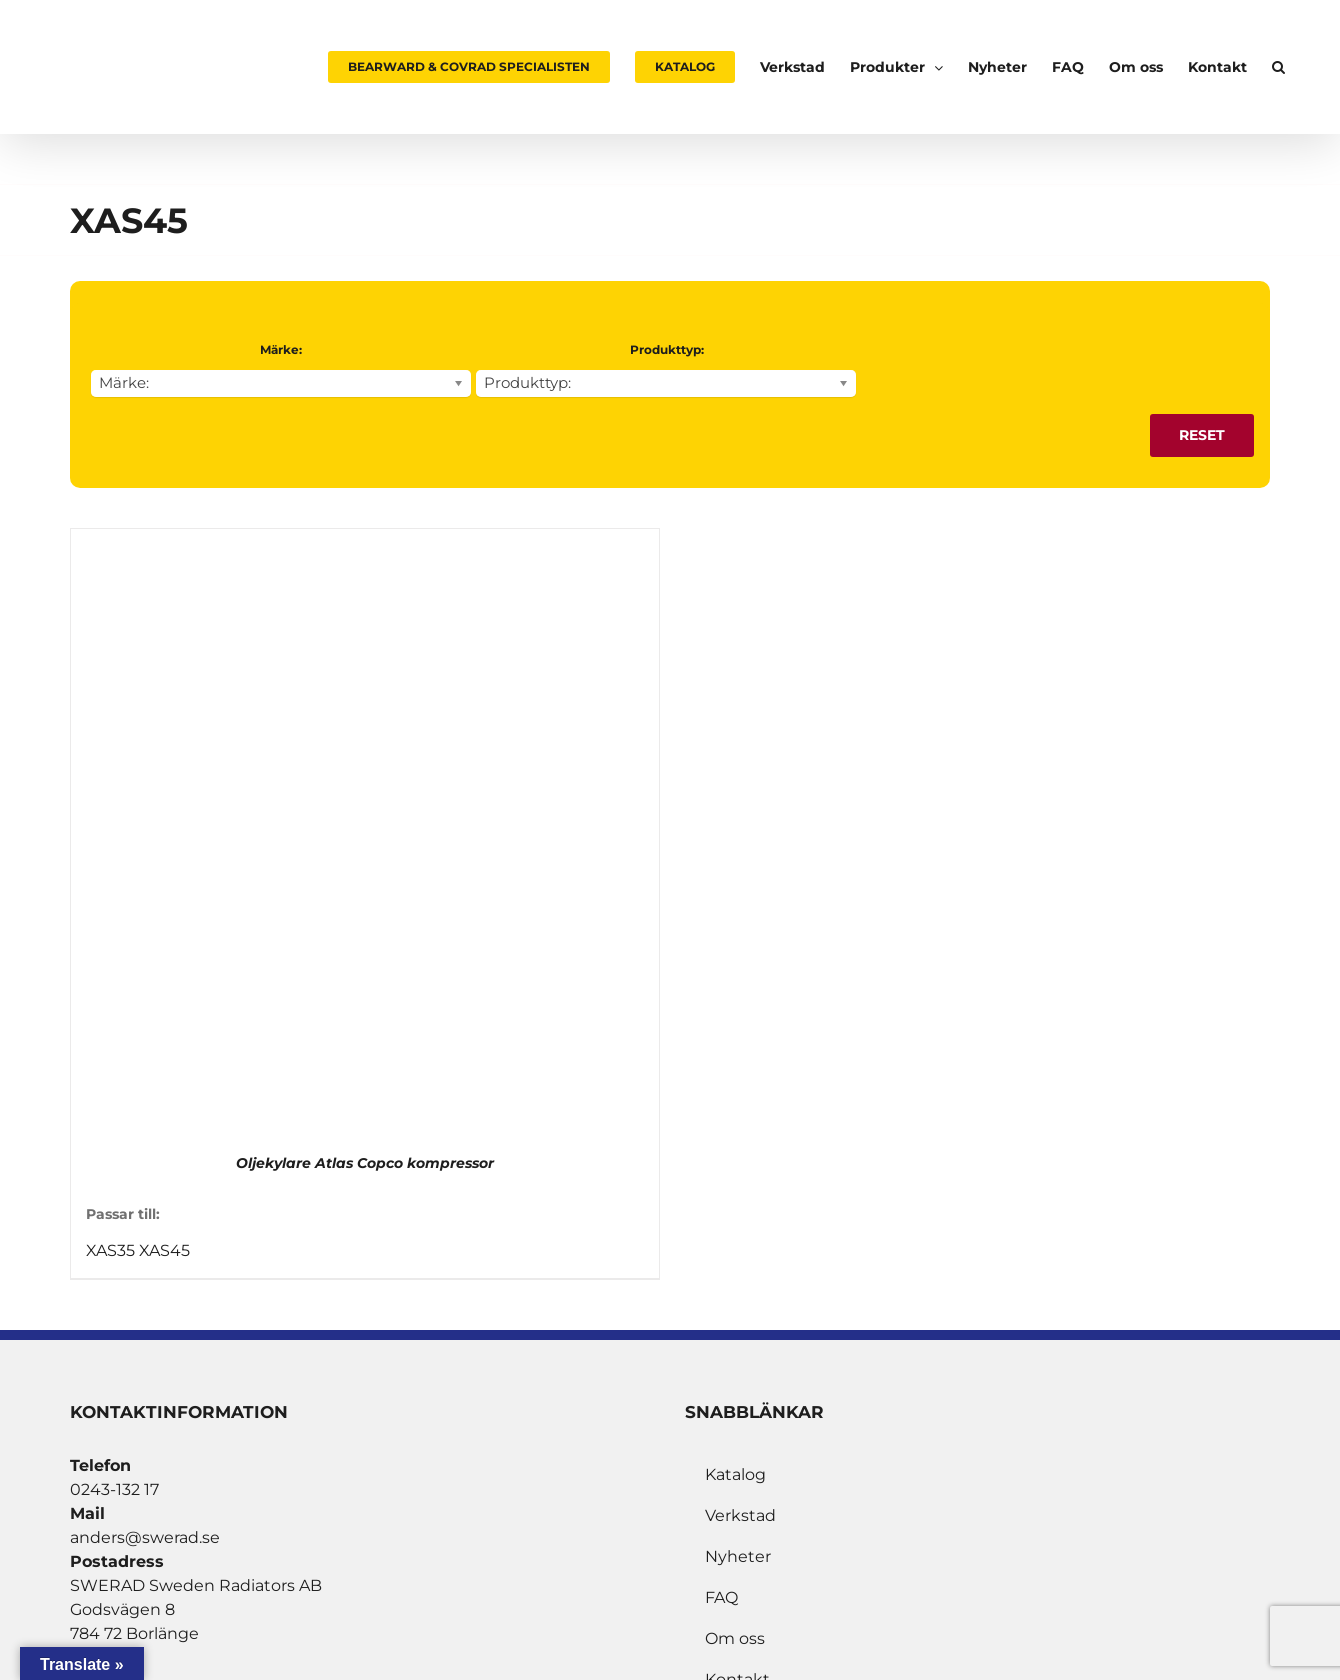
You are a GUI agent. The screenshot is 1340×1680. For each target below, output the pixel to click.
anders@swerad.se (145, 1537)
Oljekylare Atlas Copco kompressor (365, 1163)
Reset (1202, 435)
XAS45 (164, 1250)
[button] (1278, 67)
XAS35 (110, 1250)
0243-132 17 (114, 1489)
